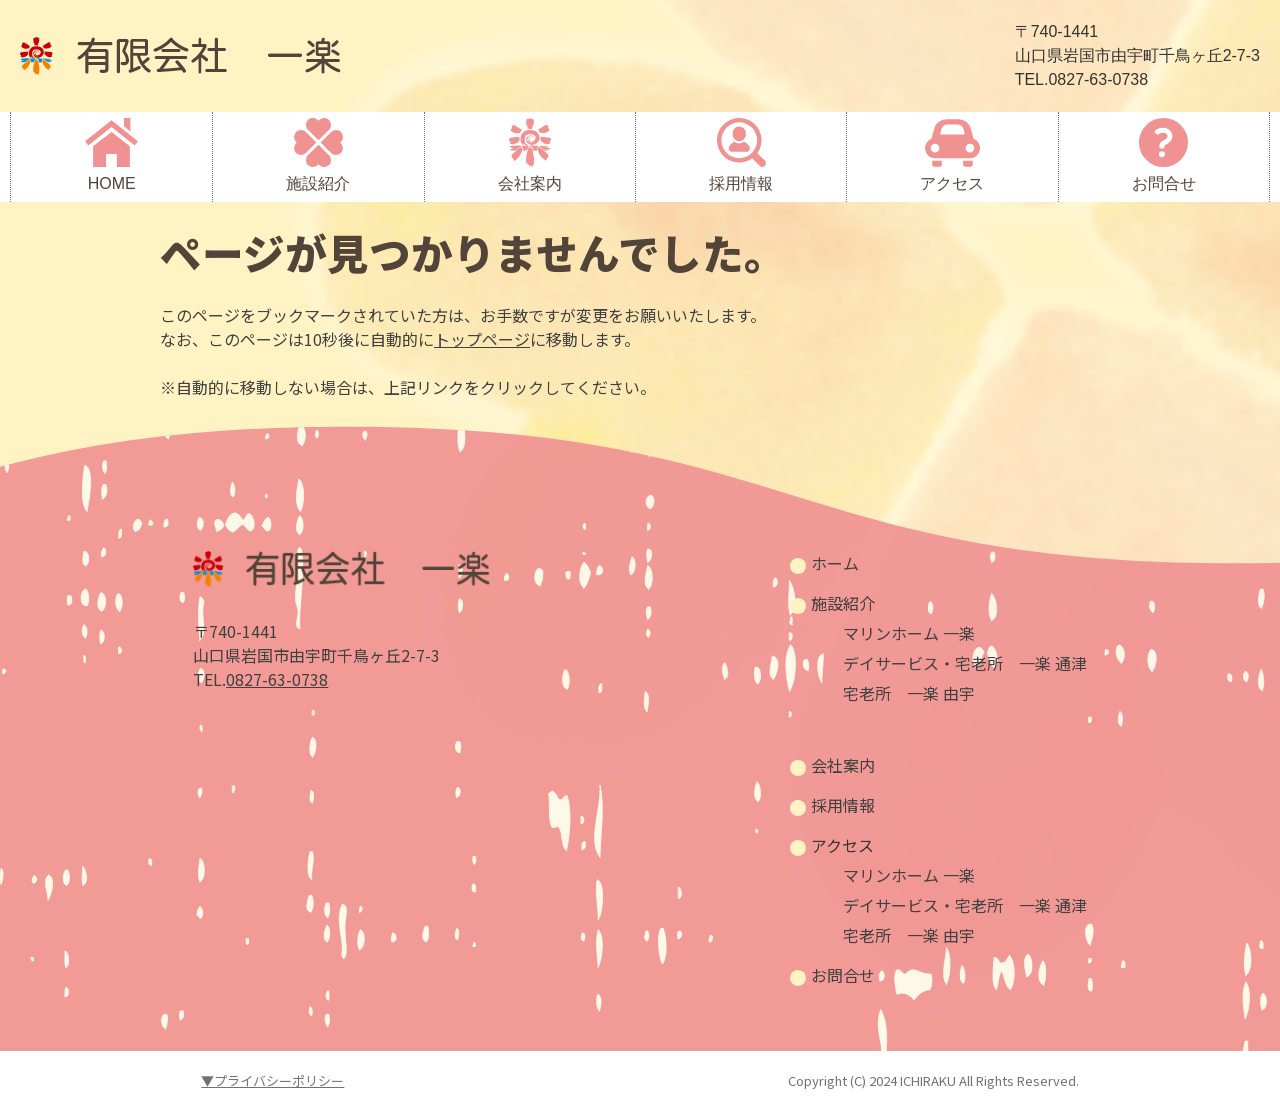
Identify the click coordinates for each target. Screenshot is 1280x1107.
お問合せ (1164, 183)
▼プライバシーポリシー (272, 1080)
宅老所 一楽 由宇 (909, 693)
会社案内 (530, 183)
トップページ (482, 339)
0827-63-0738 (277, 679)
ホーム (835, 563)
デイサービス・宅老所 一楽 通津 (965, 663)
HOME (112, 183)
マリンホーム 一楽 (909, 633)
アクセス (952, 183)
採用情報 (741, 183)
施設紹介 (318, 183)
